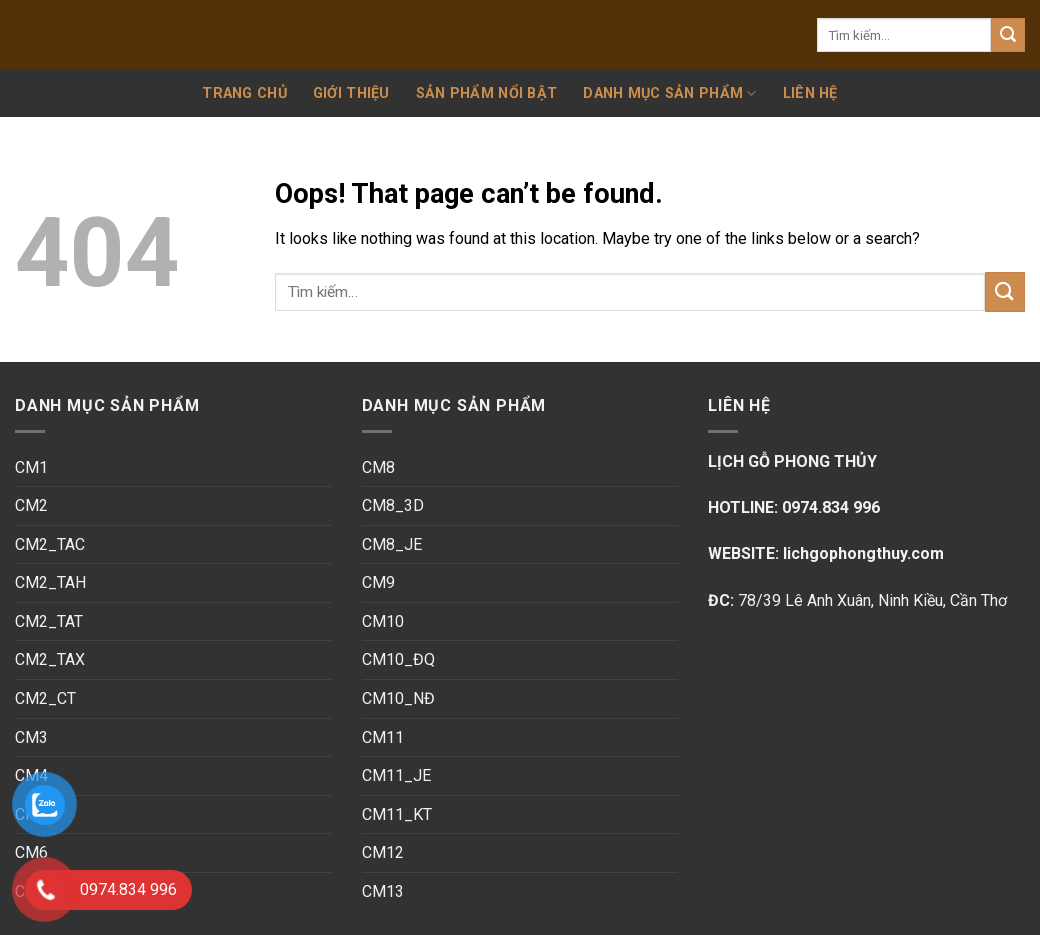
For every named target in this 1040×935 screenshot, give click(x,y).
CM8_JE (392, 544)
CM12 (383, 852)
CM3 (31, 737)
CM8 (378, 467)
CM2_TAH (50, 582)
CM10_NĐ (398, 698)
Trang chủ (244, 93)
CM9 (378, 582)
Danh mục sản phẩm (669, 93)
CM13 (383, 891)
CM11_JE (396, 775)
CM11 (383, 737)
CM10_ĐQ (398, 659)
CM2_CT (45, 698)
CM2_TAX (50, 659)
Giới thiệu (351, 93)
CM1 (31, 467)
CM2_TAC (50, 544)
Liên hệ (810, 93)
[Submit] (1008, 35)
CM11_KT (397, 814)
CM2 (31, 505)
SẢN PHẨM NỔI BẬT (487, 93)
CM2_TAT (49, 621)
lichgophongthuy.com (861, 553)
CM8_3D (393, 505)
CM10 (383, 621)
